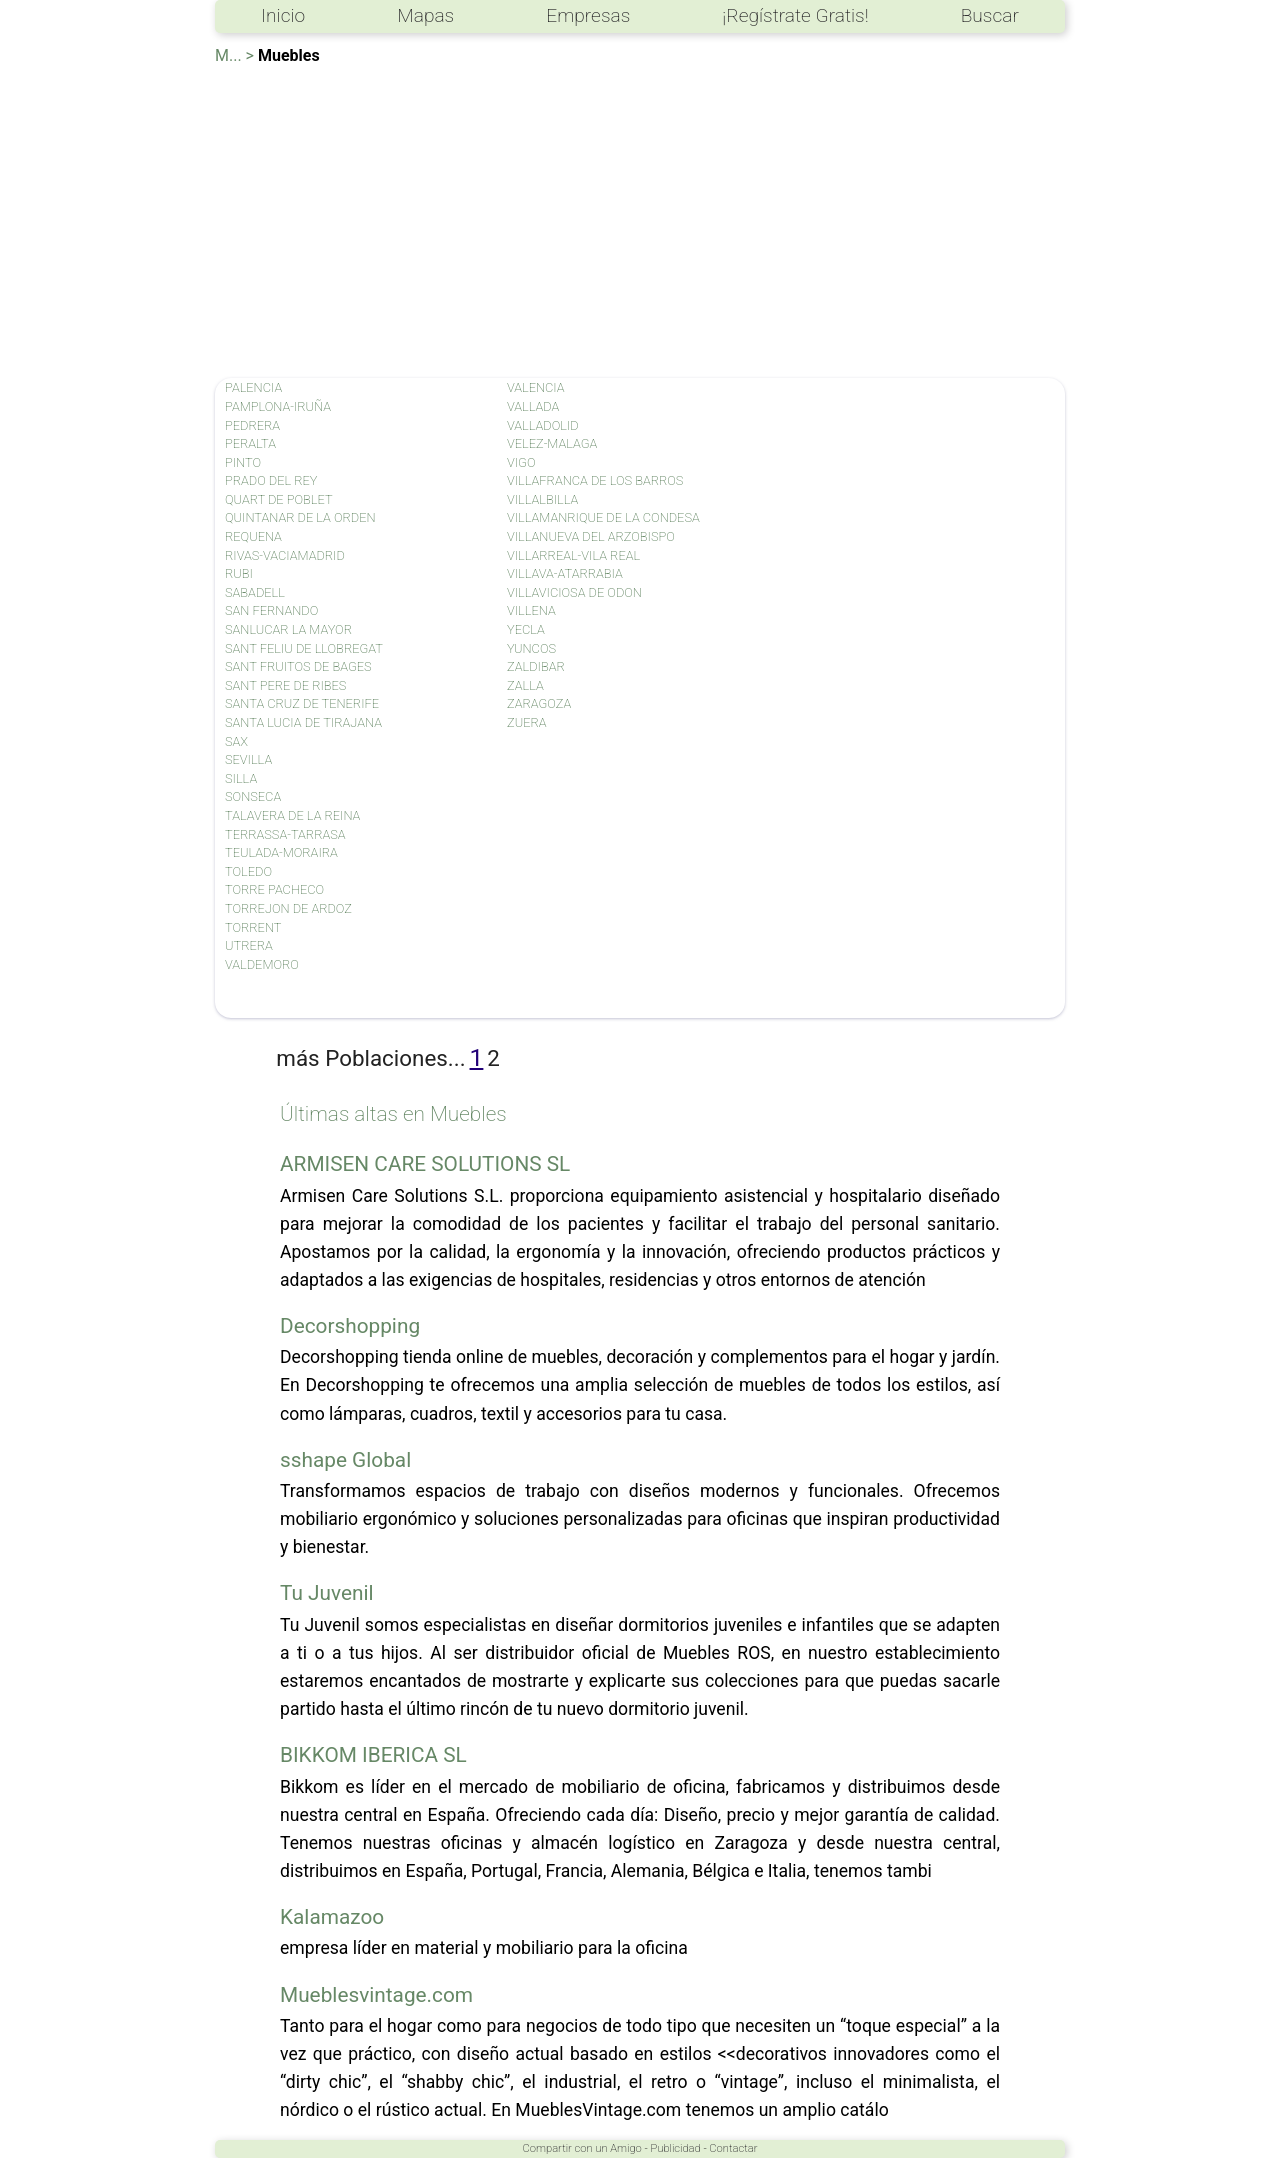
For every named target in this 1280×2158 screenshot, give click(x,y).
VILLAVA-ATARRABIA (565, 573)
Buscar (990, 15)
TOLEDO (248, 871)
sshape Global (345, 1460)
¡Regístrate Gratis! (795, 15)
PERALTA (250, 443)
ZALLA (525, 685)
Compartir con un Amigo (582, 2148)
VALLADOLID (543, 425)
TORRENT (253, 927)
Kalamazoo (332, 1917)
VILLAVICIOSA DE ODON (574, 592)
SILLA (241, 778)
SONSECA (253, 796)
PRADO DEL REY (271, 480)
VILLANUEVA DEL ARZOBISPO (591, 536)
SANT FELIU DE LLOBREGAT (304, 648)
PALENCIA (253, 387)
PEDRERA (252, 425)
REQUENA (253, 536)
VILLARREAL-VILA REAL (573, 555)
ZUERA (526, 722)
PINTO (243, 462)
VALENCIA (536, 387)
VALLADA (533, 406)
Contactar (733, 2148)
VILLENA (531, 610)
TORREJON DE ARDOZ (288, 908)
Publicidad (675, 2148)
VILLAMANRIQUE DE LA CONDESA (603, 517)
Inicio (283, 15)
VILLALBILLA (542, 499)
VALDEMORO (262, 964)
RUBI (239, 573)
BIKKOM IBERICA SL (373, 1755)
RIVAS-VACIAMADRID (285, 555)
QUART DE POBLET (279, 499)
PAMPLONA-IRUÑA (278, 406)
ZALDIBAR (536, 666)
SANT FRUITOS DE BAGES (298, 666)
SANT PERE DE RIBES (285, 685)
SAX (236, 741)
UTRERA (249, 945)
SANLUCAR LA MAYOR (288, 629)
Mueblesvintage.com (376, 1995)
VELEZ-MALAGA (552, 443)
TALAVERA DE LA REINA (292, 815)
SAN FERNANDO (271, 610)
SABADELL (255, 592)
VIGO (521, 462)
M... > (234, 55)
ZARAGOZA (539, 703)
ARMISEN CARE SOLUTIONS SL (425, 1164)
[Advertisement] (640, 218)
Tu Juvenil (327, 1593)
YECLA (526, 629)
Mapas (425, 15)
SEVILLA (248, 759)
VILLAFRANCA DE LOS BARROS (595, 480)
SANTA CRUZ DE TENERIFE (302, 703)
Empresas (588, 15)
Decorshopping (350, 1326)
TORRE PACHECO (274, 889)
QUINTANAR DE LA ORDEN (300, 517)
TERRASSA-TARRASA (285, 834)
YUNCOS (531, 648)
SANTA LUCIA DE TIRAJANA (303, 722)
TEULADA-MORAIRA (281, 852)
